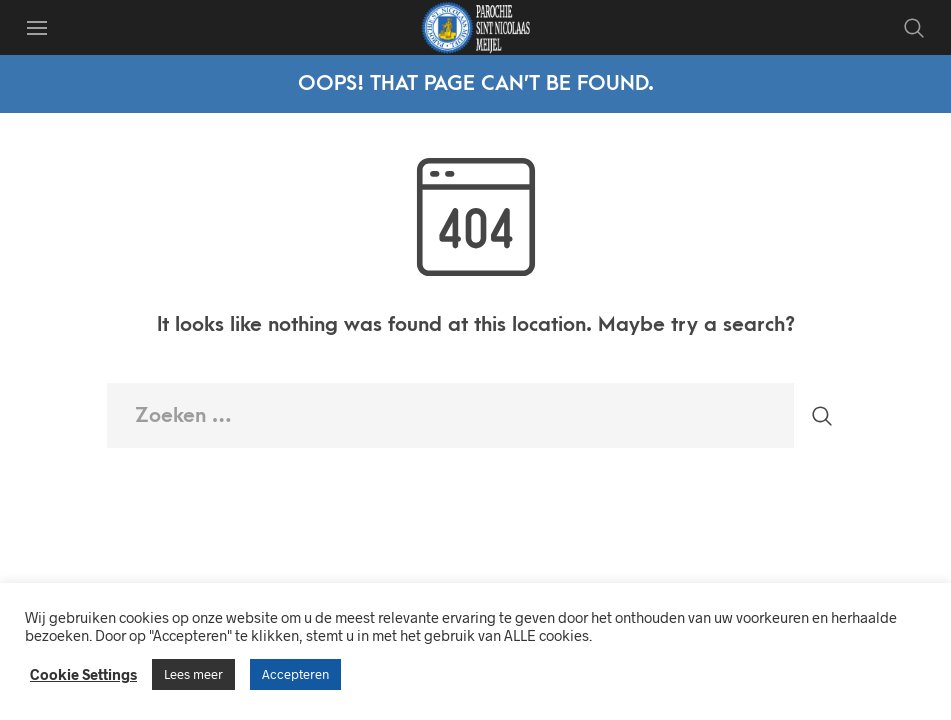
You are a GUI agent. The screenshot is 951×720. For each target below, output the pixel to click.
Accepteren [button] (295, 674)
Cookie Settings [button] (83, 674)
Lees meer (193, 674)
